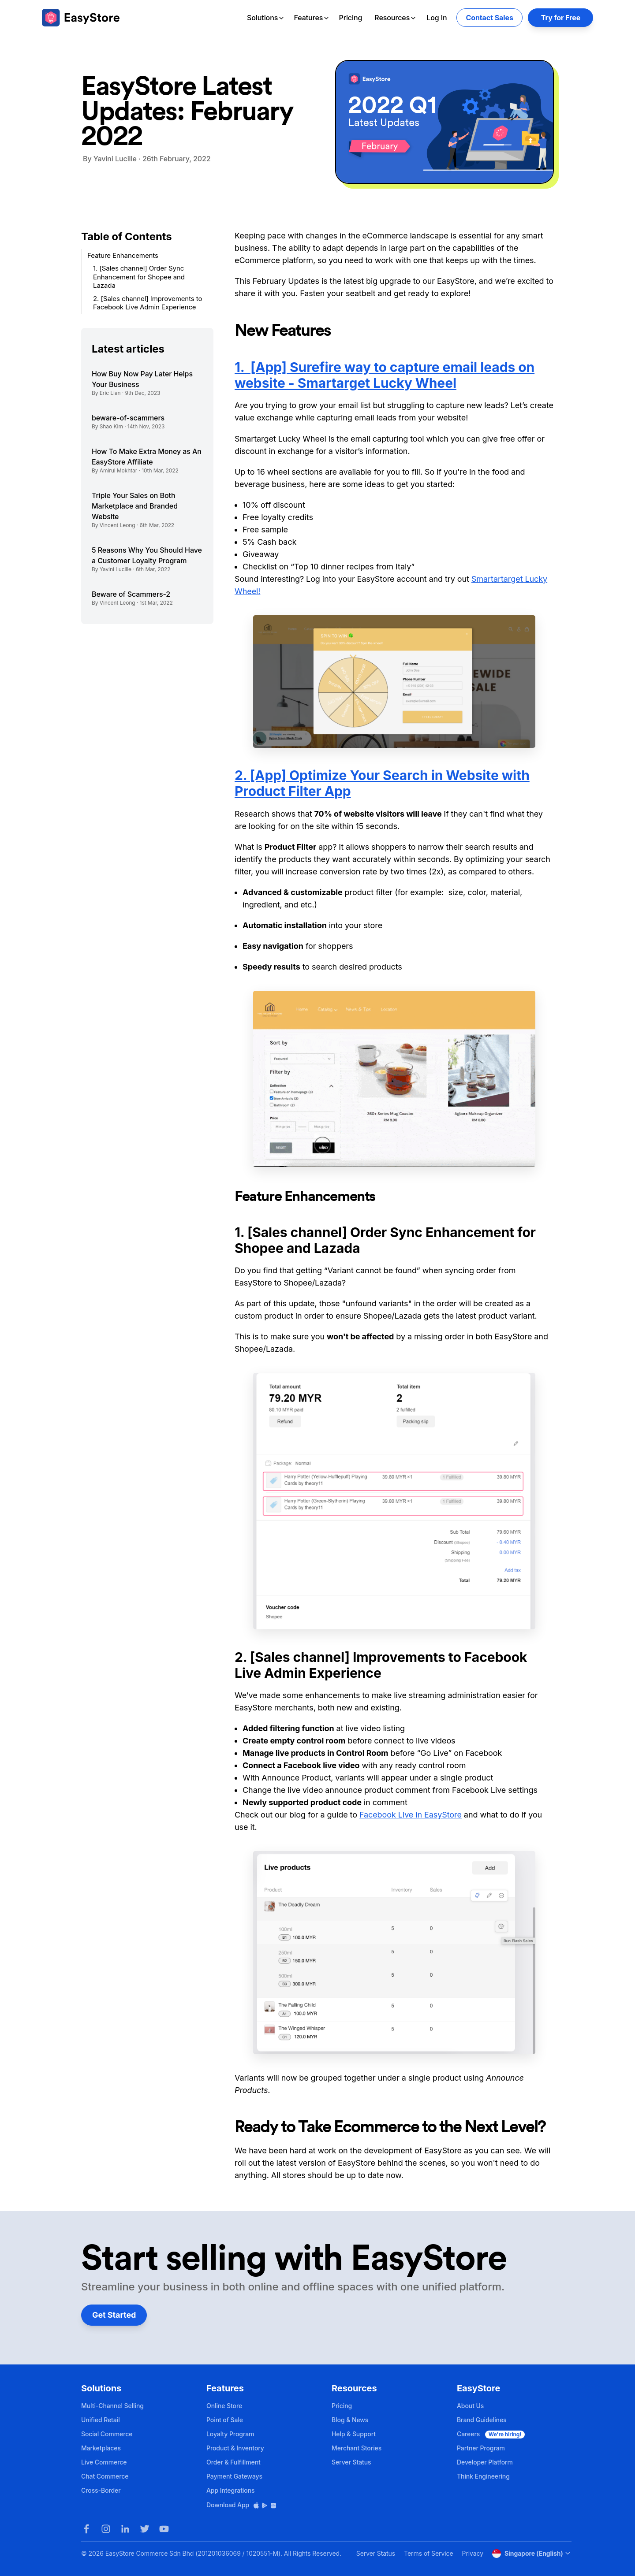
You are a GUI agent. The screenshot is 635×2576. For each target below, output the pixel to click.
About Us (470, 2405)
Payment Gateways (234, 2476)
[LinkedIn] (125, 2529)
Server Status (351, 2462)
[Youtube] (164, 2529)
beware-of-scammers (128, 417)
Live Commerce (104, 2462)
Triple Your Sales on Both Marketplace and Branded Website (135, 506)
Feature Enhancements (122, 255)
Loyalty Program (230, 2434)
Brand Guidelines (482, 2420)
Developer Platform (485, 2462)
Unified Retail (100, 2420)
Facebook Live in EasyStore (410, 1814)
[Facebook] (86, 2529)
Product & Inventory (235, 2448)
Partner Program (481, 2448)
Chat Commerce (104, 2476)
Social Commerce (106, 2434)
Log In (436, 17)
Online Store (224, 2405)
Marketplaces (101, 2448)
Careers (491, 2434)
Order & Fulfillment (233, 2462)
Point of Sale (224, 2420)
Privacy (472, 2553)
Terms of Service (428, 2553)
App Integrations (230, 2490)
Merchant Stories (356, 2448)
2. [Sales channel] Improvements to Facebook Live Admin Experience (147, 303)
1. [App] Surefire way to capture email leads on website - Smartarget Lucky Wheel (384, 375)
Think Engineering (483, 2476)
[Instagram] (106, 2529)
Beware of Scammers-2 (131, 594)
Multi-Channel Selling (112, 2405)
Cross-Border (101, 2490)
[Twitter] (144, 2529)
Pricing (350, 17)
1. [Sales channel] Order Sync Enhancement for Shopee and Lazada (139, 277)
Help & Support (354, 2434)
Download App (241, 2505)
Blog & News (350, 2420)
